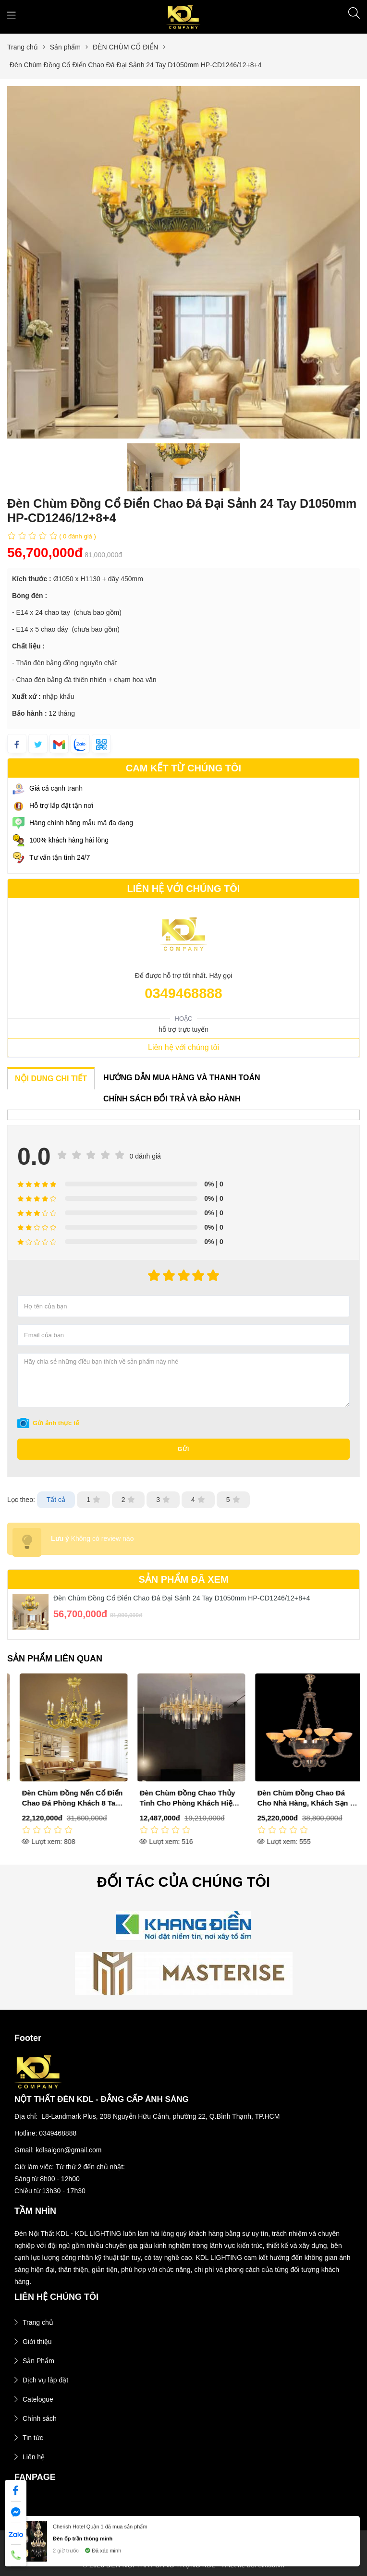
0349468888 (183, 993)
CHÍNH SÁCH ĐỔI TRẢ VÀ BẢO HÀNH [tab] (171, 1099)
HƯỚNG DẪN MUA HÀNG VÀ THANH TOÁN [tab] (181, 1078)
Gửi (184, 1449)
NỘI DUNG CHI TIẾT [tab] (51, 1078)
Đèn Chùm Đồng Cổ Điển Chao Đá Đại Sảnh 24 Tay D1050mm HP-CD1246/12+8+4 (181, 1598)
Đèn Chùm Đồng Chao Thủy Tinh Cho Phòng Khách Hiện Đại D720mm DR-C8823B (298, 1803)
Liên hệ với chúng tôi (183, 1047)
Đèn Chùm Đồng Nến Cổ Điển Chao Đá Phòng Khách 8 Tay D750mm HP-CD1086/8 (182, 1803)
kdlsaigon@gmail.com (68, 2150)
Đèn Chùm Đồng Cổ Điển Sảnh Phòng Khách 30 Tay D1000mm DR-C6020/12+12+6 (64, 1803)
